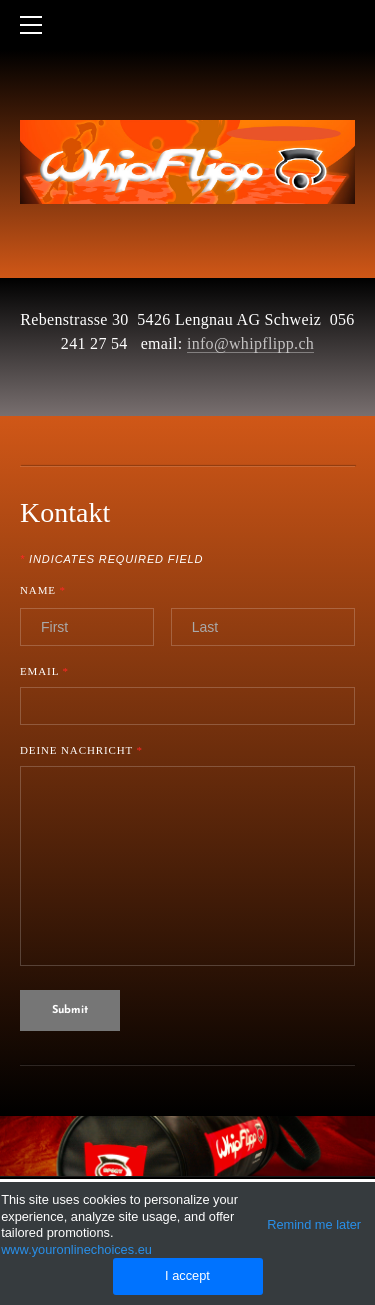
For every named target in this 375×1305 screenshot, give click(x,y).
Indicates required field (111, 559)
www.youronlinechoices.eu (76, 1249)
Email (44, 671)
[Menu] (35, 25)
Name (52, 591)
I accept (187, 1275)
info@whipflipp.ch (250, 343)
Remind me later (314, 1224)
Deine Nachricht (81, 750)
